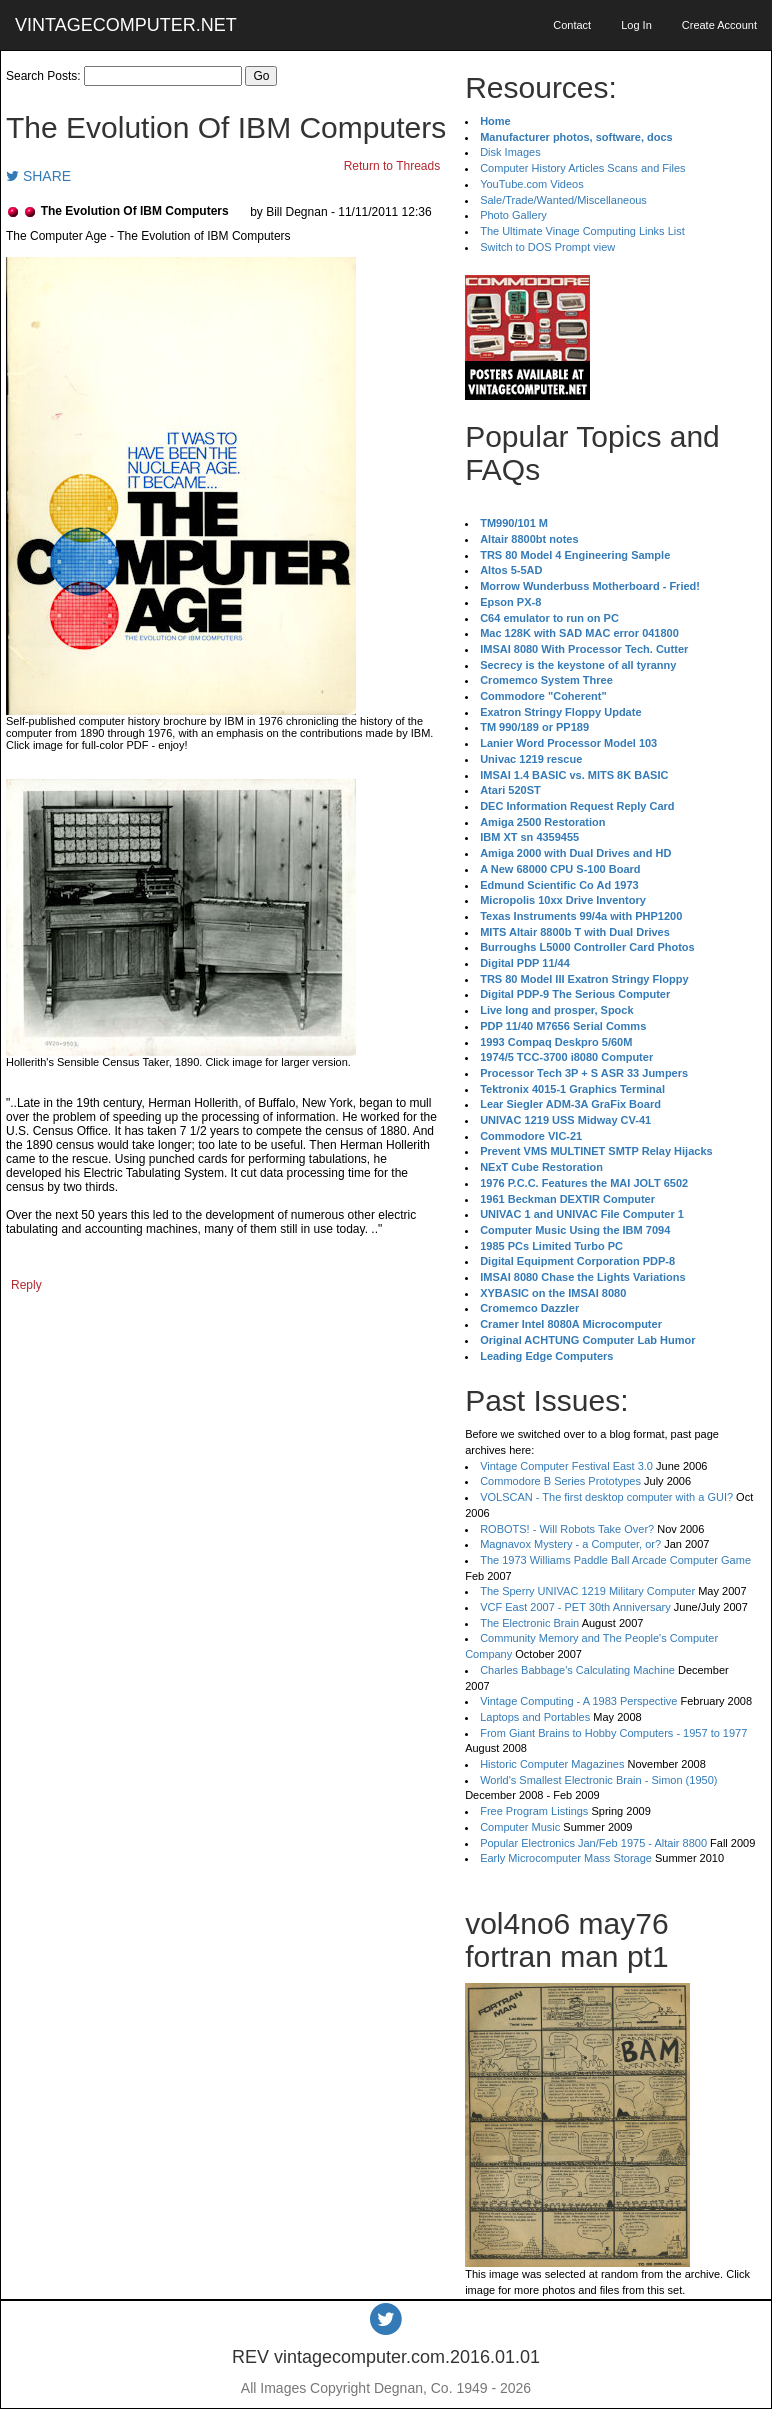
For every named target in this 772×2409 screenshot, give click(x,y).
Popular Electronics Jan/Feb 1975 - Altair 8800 (593, 1843)
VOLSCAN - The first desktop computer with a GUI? (606, 1497)
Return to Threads (392, 166)
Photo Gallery (513, 215)
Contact (572, 25)
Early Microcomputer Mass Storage (566, 1858)
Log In (636, 25)
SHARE (38, 176)
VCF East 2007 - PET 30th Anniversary (575, 1607)
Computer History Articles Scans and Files (582, 168)
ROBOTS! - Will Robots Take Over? (567, 1529)
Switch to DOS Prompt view (547, 247)
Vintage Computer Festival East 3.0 (566, 1466)
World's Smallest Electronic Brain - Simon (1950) (598, 1780)
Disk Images (510, 152)
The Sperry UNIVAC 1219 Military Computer (587, 1591)
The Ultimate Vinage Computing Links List (582, 231)
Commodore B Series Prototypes (560, 1481)
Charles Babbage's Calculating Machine (577, 1670)
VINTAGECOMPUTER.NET (126, 25)
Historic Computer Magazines (552, 1764)
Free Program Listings (534, 1811)
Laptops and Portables (535, 1717)
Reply (26, 1285)
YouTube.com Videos (532, 184)
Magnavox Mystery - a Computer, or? (570, 1544)
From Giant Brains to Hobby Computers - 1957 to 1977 (613, 1733)
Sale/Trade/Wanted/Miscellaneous (563, 200)
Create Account (719, 25)
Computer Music (520, 1827)
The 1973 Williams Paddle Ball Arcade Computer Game (615, 1560)
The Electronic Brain (529, 1623)
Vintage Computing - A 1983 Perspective (578, 1701)
